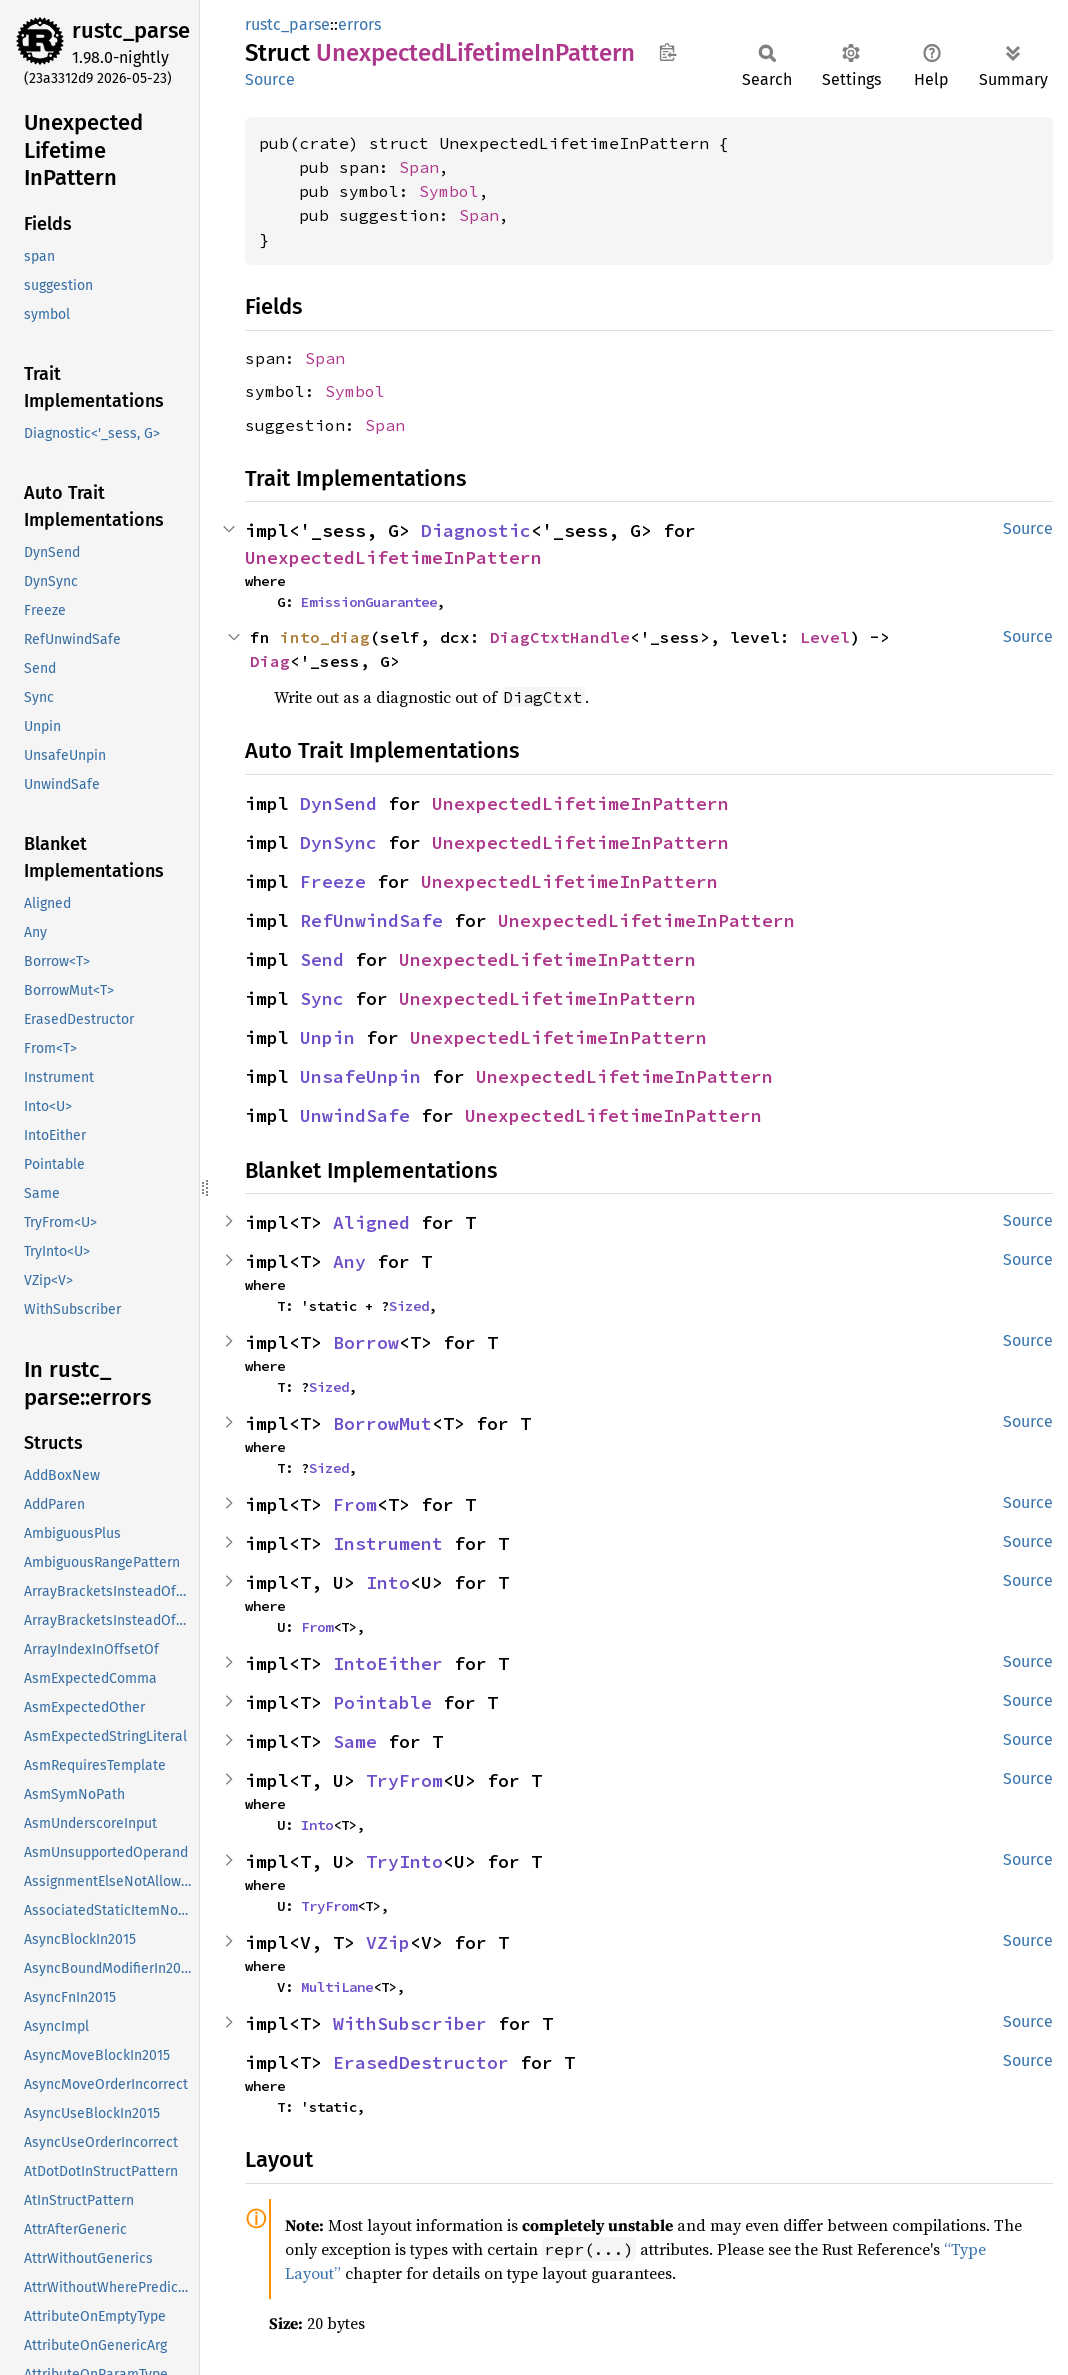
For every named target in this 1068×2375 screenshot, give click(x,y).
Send (322, 959)
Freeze (333, 881)
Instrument (388, 1543)
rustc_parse (131, 30)
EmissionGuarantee (369, 602)
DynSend (338, 803)
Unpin (327, 1037)
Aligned (371, 1222)
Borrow (366, 1342)
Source (270, 79)
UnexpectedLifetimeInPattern (393, 557)
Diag (270, 661)
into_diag (325, 637)
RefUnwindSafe (371, 920)
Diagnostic (476, 530)
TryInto (404, 1861)
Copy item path (667, 52)
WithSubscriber (410, 2023)
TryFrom (404, 1780)
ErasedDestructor (421, 2062)
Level (825, 637)
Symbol (449, 191)
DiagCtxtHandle (560, 637)
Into (388, 1582)
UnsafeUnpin (360, 1076)
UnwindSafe (355, 1115)
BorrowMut (382, 1423)
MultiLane (337, 1987)
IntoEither (388, 1663)
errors (359, 24)
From (355, 1504)
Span (419, 167)
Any (349, 1261)
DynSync (338, 842)
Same (355, 1741)
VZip (388, 1942)
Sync (322, 998)
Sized (409, 1306)
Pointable (382, 1702)
